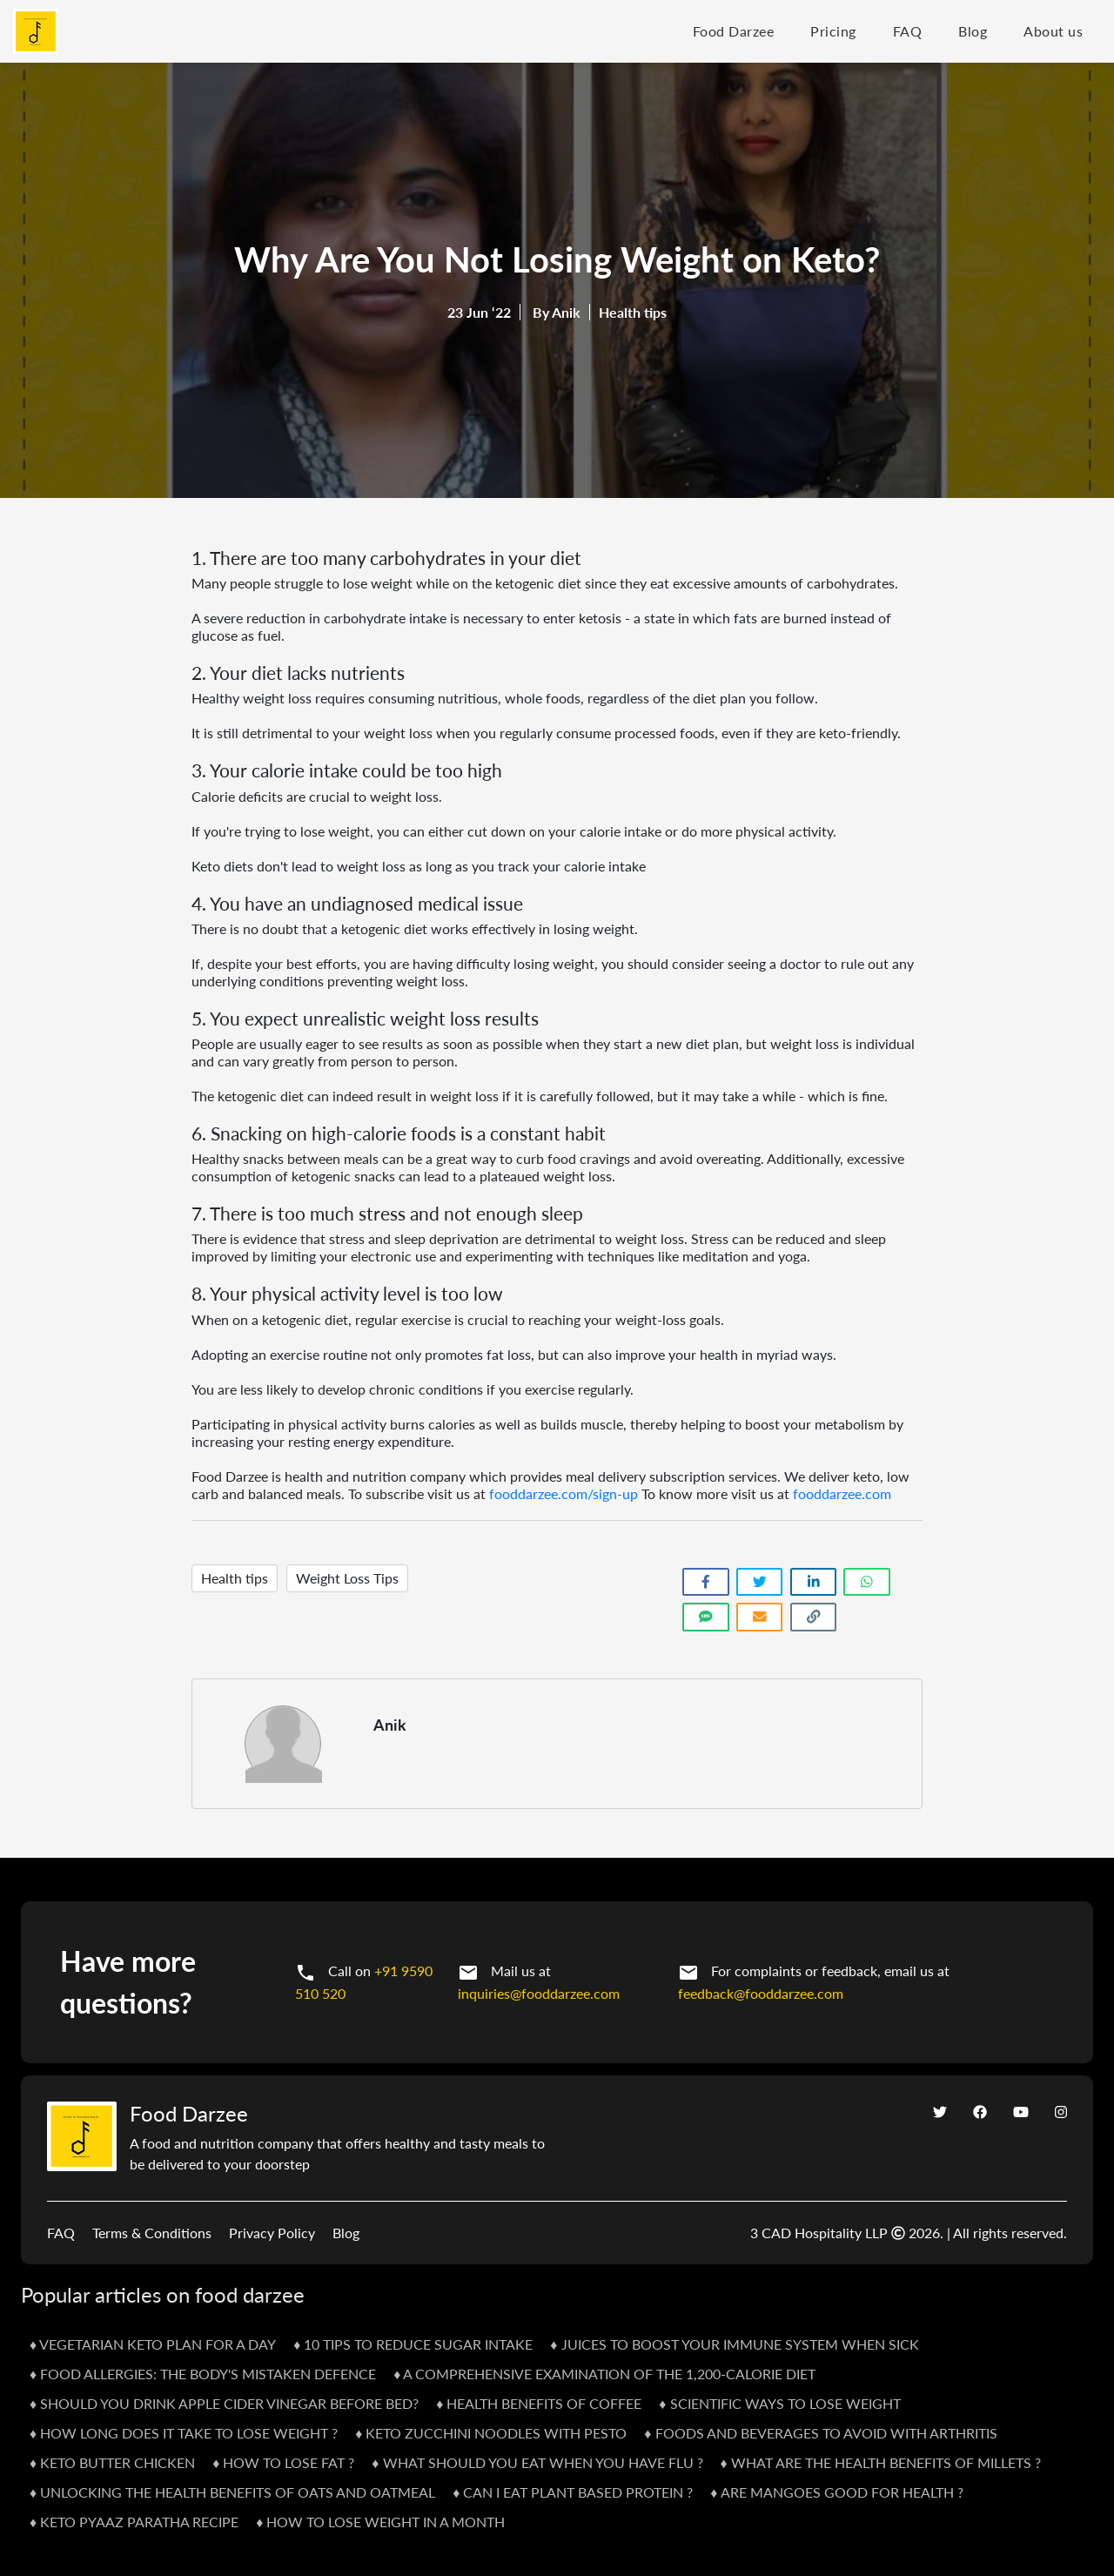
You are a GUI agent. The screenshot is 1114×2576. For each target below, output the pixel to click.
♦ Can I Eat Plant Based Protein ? (573, 2492)
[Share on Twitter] (759, 1582)
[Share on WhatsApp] (866, 1582)
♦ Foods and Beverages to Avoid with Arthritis (820, 2433)
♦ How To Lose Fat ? (283, 2462)
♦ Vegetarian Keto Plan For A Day (153, 2344)
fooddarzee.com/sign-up (563, 1493)
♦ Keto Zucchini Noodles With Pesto (491, 2433)
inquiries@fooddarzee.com (539, 1993)
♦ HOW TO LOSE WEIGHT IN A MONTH (380, 2521)
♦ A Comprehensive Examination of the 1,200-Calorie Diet (604, 2373)
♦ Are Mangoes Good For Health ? (836, 2492)
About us (1053, 31)
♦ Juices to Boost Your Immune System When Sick (734, 2344)
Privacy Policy (272, 2232)
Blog (972, 31)
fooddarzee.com (842, 1493)
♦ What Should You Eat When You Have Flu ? (537, 2462)
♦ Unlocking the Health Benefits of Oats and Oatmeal (232, 2492)
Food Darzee (734, 31)
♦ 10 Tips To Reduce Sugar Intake (413, 2344)
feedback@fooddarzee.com (760, 1993)
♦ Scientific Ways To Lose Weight (779, 2403)
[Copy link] (813, 1617)
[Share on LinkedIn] (813, 1582)
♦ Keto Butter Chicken (112, 2462)
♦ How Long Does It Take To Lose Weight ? (184, 2433)
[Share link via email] (759, 1617)
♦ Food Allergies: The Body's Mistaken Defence (203, 2373)
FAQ (908, 31)
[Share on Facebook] (705, 1582)
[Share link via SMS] (705, 1617)
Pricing (833, 31)
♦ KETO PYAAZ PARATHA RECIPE (134, 2521)
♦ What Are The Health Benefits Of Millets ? (881, 2462)
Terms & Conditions (151, 2232)
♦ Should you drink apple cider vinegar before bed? (224, 2403)
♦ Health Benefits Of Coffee (538, 2403)
